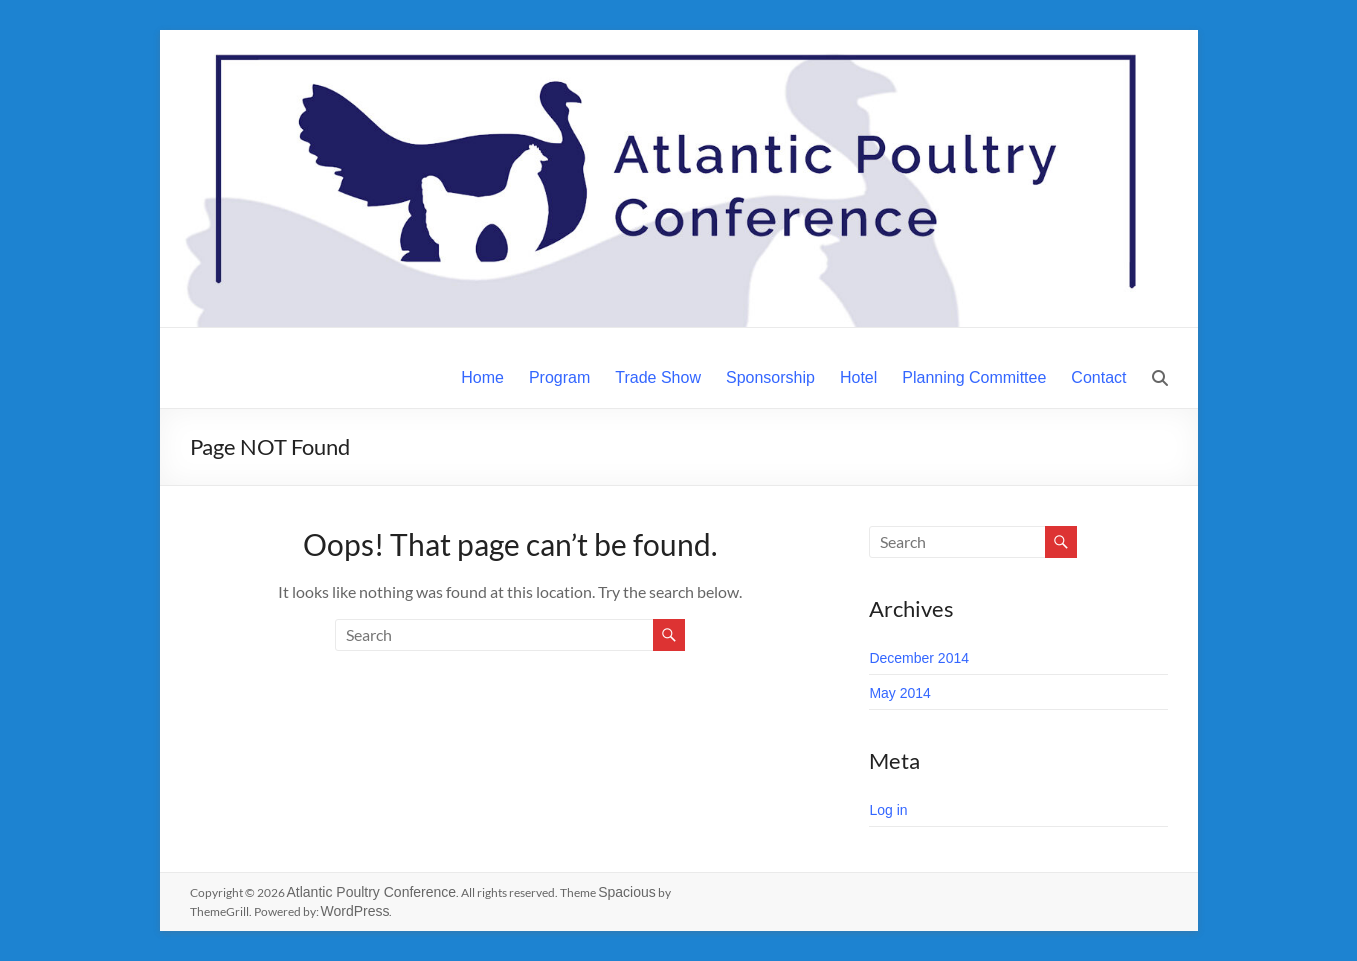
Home (482, 377)
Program (559, 377)
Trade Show (658, 377)
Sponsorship (770, 377)
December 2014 (919, 658)
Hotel (858, 377)
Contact (1098, 377)
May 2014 (899, 693)
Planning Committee (974, 377)
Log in (888, 810)
